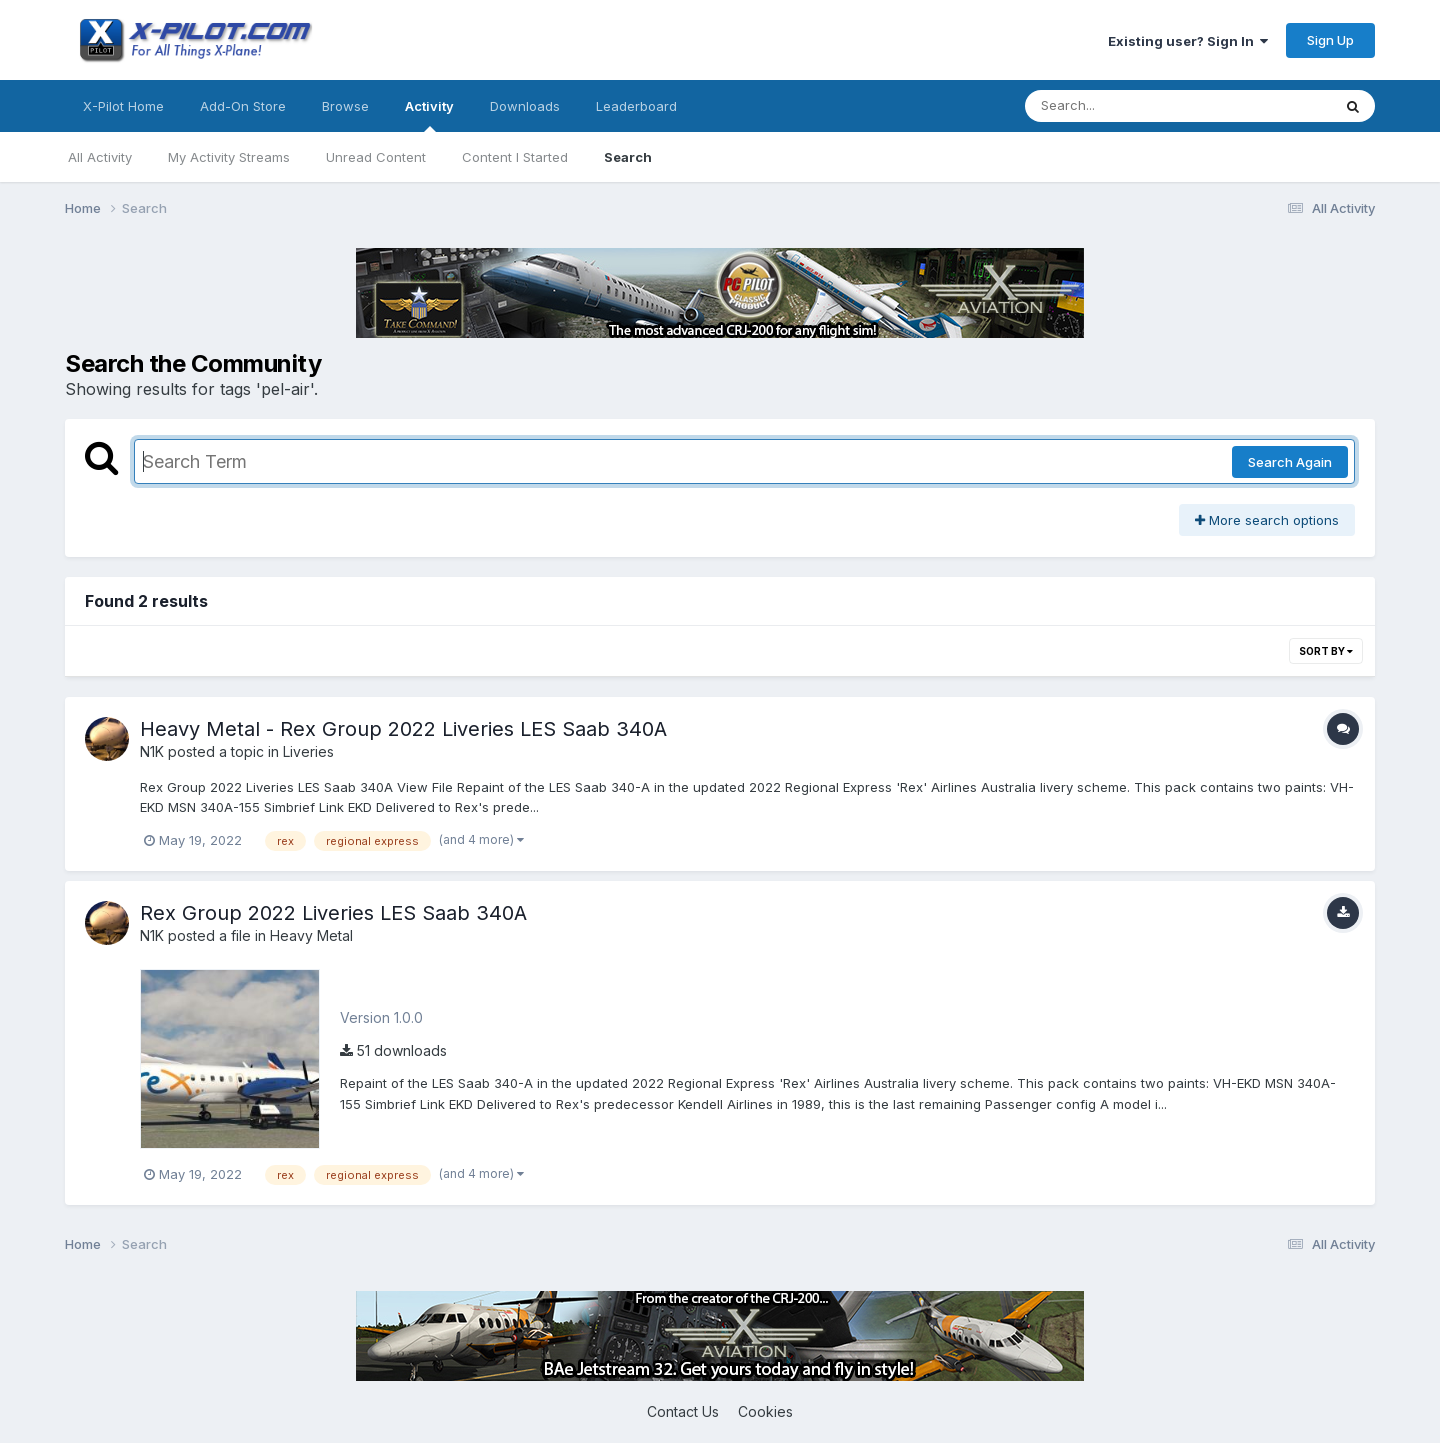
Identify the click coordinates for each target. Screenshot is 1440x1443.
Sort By (1326, 651)
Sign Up (1330, 40)
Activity (429, 115)
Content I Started (515, 157)
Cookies (765, 1411)
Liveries (308, 751)
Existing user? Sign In (1188, 41)
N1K (152, 751)
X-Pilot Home (123, 106)
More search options (1267, 520)
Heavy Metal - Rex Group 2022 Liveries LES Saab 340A (403, 729)
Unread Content (376, 157)
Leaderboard (636, 106)
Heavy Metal (311, 935)
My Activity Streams (229, 157)
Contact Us (683, 1411)
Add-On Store (243, 106)
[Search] (1123, 106)
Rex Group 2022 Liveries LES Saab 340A (333, 913)
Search (628, 157)
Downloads (525, 106)
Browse (345, 106)
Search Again (1290, 462)
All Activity (100, 157)
